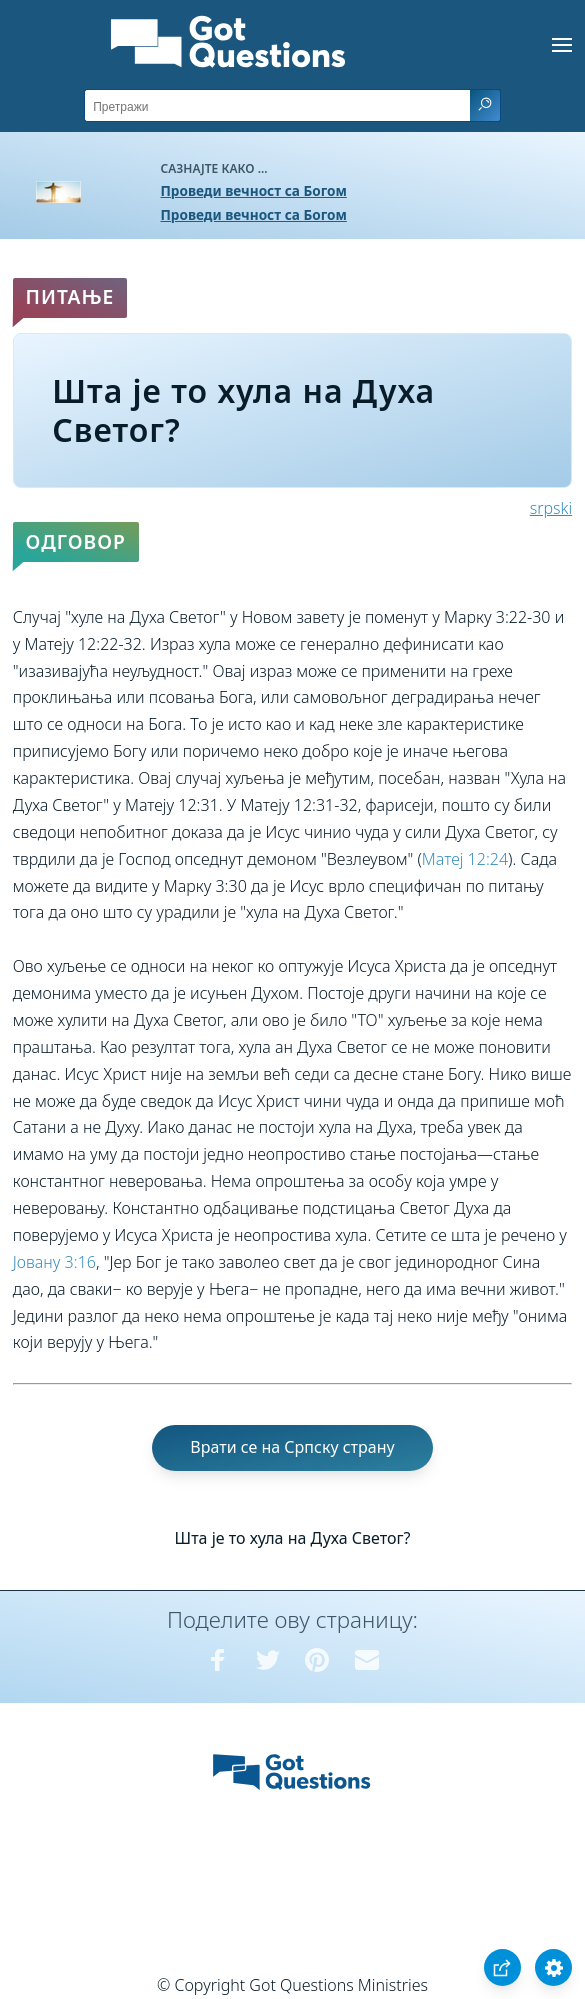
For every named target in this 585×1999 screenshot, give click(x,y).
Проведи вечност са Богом (254, 190)
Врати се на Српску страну (292, 1447)
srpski (551, 508)
